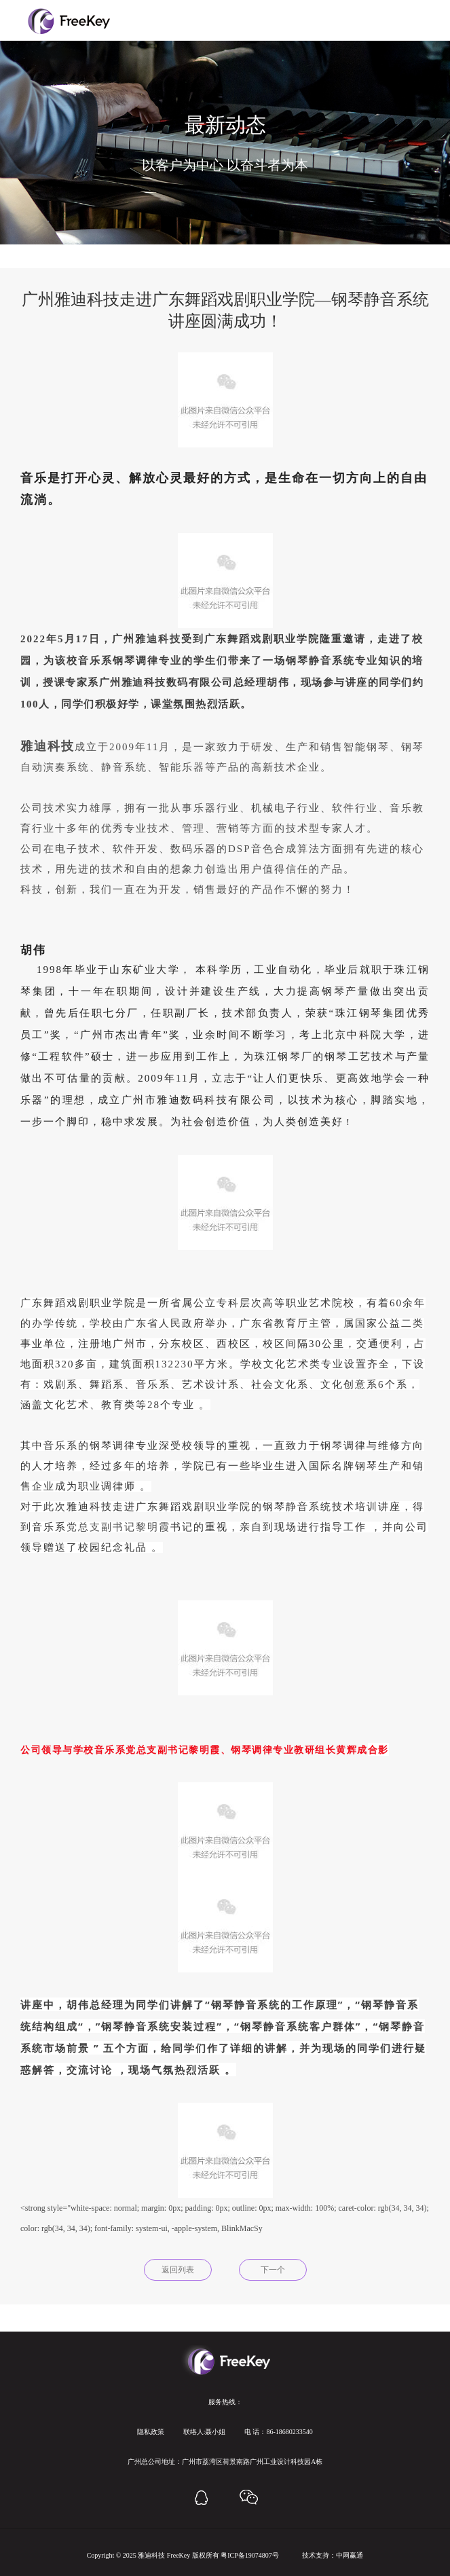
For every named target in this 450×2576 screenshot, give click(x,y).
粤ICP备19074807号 (250, 2555)
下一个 (273, 2270)
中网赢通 (349, 2555)
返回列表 (178, 2270)
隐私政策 (150, 2431)
